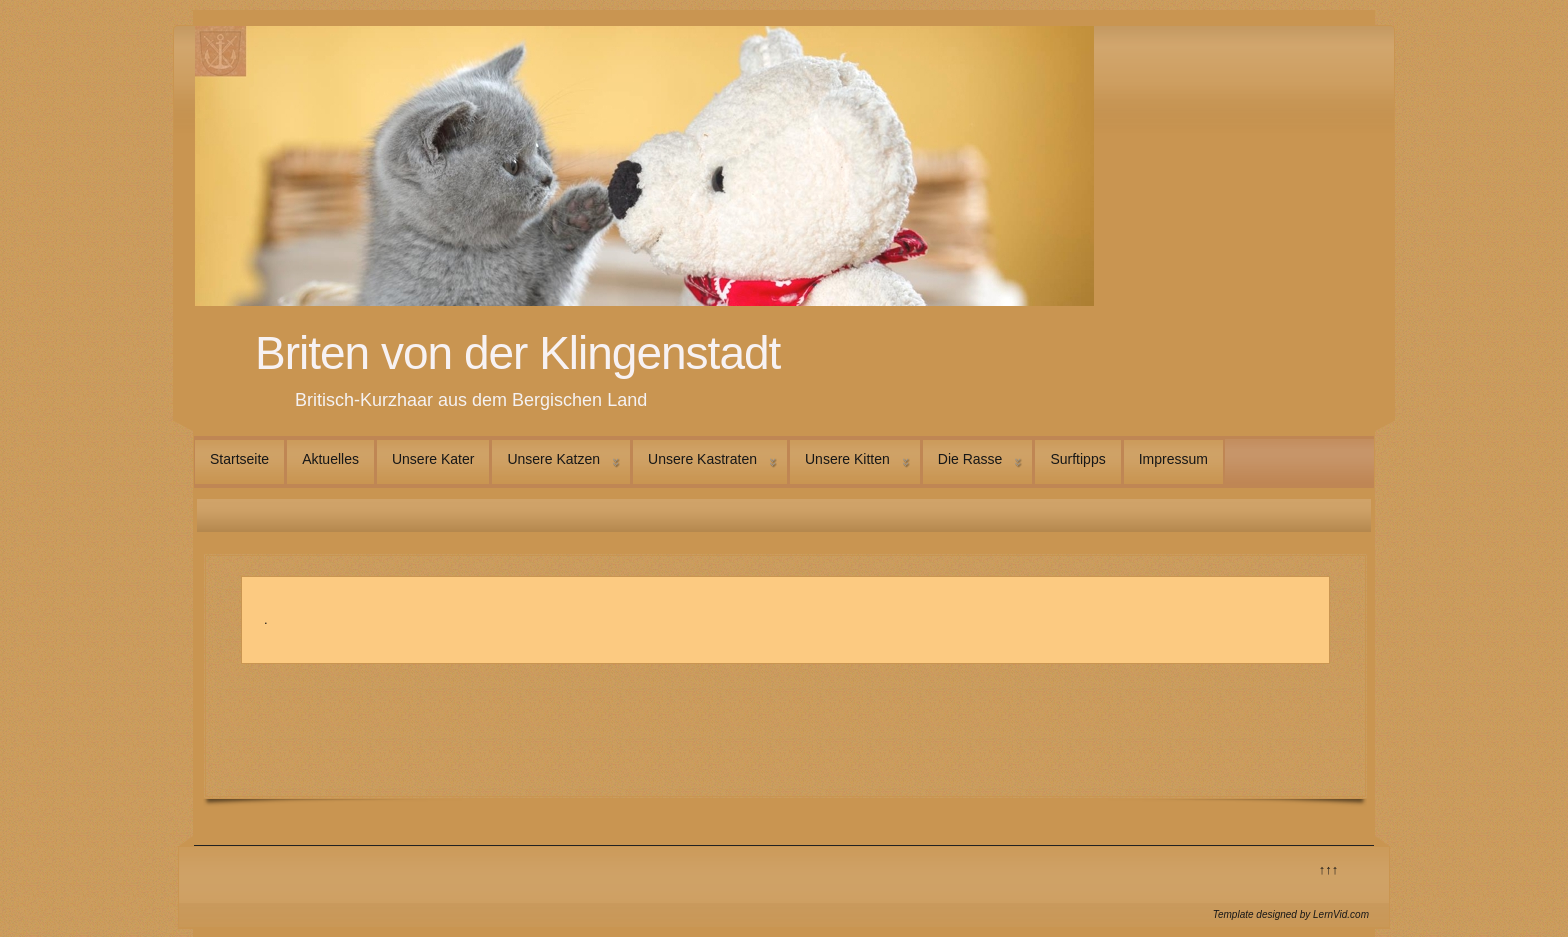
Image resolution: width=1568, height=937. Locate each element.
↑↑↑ (1329, 869)
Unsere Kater (433, 459)
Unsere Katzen (553, 459)
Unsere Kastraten (702, 459)
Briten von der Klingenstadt (517, 353)
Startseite (239, 459)
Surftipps (1077, 459)
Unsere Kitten (847, 459)
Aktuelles (330, 459)
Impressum (1173, 459)
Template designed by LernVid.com (1291, 914)
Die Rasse (970, 459)
